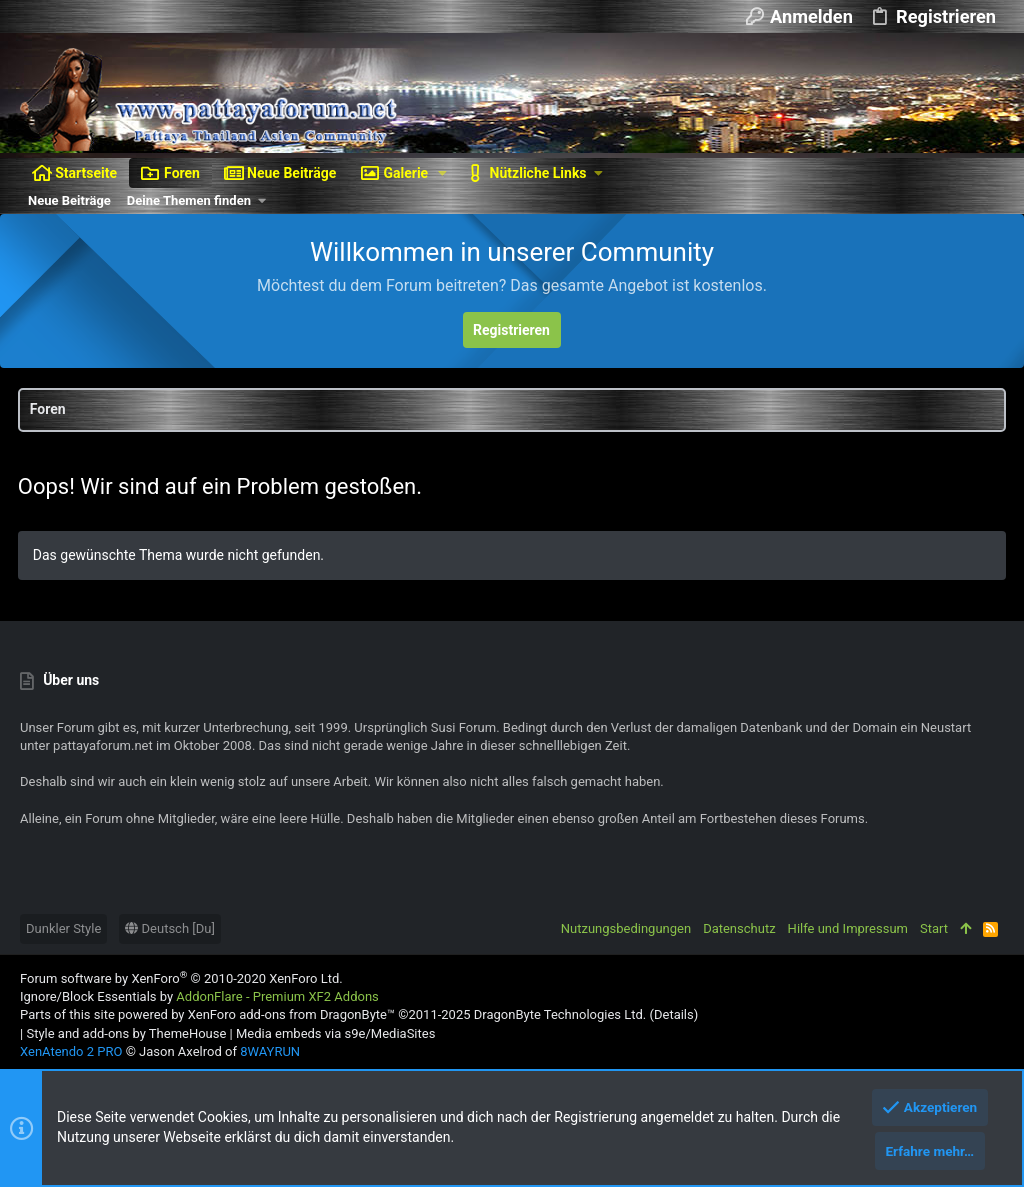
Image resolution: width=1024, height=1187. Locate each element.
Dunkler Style (63, 928)
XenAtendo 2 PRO (71, 1051)
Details (674, 1014)
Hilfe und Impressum (848, 928)
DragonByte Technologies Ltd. (560, 1014)
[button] (442, 173)
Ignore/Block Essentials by (199, 996)
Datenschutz (739, 928)
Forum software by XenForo (181, 978)
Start (934, 928)
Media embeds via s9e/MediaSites (335, 1033)
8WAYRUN (270, 1051)
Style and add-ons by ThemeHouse (126, 1033)
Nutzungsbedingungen (626, 928)
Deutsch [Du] (170, 928)
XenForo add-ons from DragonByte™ (291, 1014)
